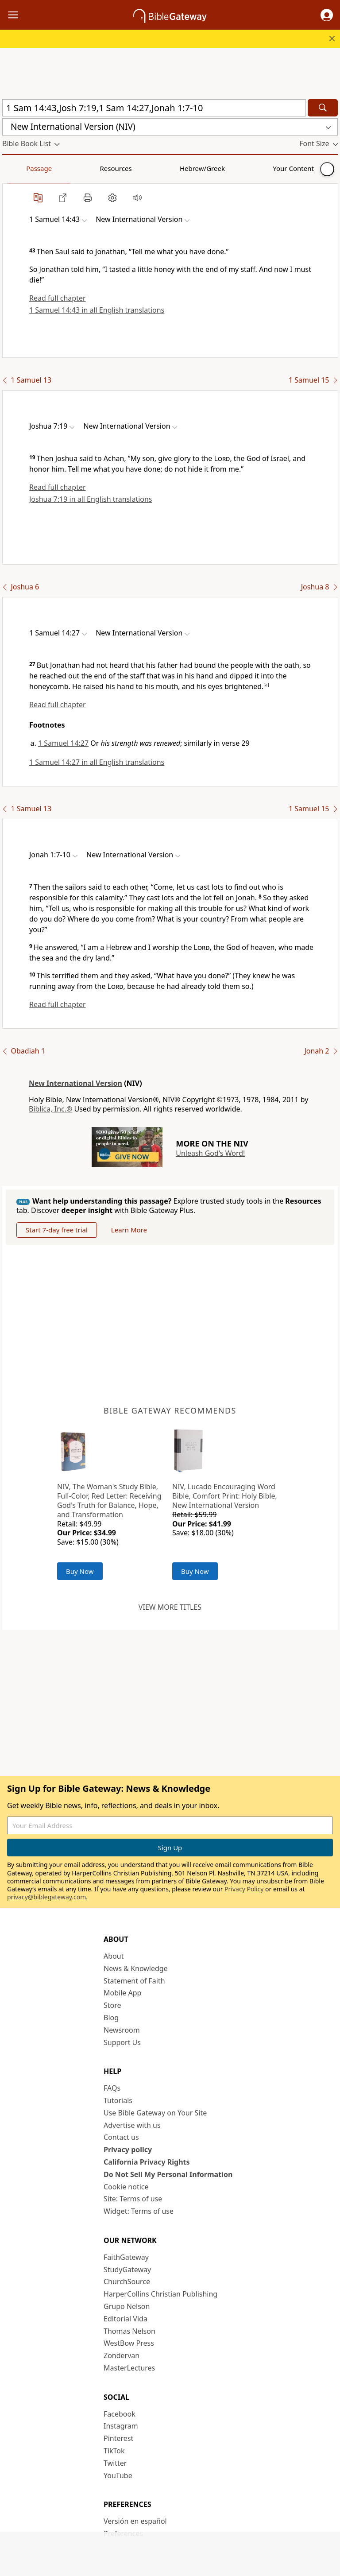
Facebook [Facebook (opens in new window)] (119, 2414)
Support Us (122, 2042)
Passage (22, 168)
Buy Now (80, 1571)
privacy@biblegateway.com (46, 1897)
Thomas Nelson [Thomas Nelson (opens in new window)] (129, 2331)
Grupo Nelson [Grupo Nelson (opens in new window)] (127, 2306)
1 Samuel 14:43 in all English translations (96, 310)
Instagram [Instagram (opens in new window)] (121, 2426)
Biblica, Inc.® (50, 1109)
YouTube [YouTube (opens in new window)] (118, 2475)
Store (112, 2005)
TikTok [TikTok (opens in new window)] (114, 2451)
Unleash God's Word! (210, 1153)
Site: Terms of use (133, 2199)
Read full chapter (57, 298)
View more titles (170, 1607)
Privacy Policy (243, 1889)
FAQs (112, 2088)
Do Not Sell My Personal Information (168, 2174)
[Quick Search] (154, 107)
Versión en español (135, 2521)
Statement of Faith (134, 1981)
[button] (327, 15)
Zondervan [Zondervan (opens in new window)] (121, 2355)
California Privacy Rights (147, 2162)
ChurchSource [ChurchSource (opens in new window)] (127, 2281)
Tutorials (118, 2100)
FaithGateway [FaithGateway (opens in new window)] (126, 2257)
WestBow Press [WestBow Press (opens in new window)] (129, 2343)
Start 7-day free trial (57, 1229)
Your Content (175, 168)
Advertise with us (132, 2125)
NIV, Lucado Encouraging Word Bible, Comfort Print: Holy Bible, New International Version (224, 1496)
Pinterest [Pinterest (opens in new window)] (118, 2438)
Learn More (129, 1229)
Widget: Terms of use (139, 2211)
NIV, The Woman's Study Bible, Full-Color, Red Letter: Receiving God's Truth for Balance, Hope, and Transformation (109, 1500)
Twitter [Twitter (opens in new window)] (115, 2463)
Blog (111, 2017)
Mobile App (122, 1993)
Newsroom (122, 2030)
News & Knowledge (136, 1968)
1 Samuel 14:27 (63, 743)
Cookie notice (126, 2187)
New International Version (75, 1083)
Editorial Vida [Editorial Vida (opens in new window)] (125, 2319)
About (114, 1956)
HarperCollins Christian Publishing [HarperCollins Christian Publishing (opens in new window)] (160, 2294)
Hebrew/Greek (117, 168)
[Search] (323, 107)
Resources (65, 168)
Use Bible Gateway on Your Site (155, 2113)
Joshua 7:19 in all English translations (90, 499)
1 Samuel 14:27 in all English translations (96, 762)
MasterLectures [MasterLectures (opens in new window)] (129, 2368)
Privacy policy (128, 2149)
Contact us (121, 2137)
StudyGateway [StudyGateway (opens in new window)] (127, 2269)
